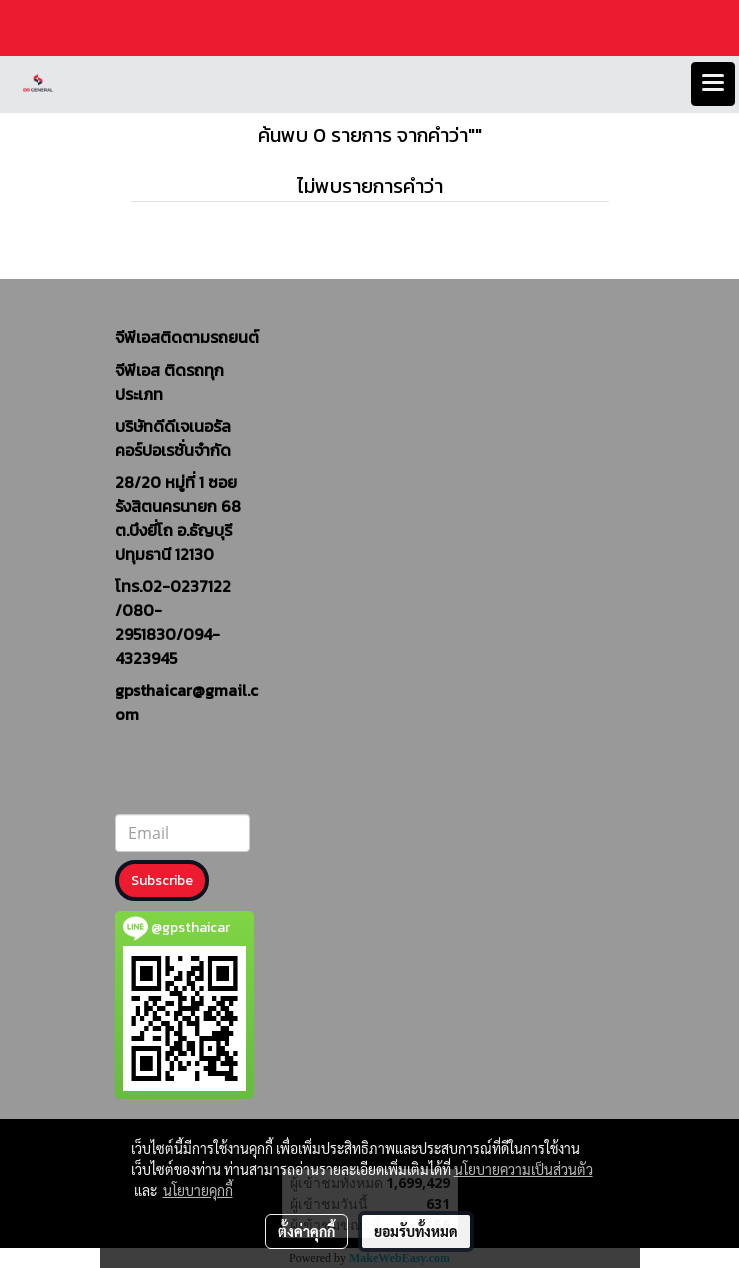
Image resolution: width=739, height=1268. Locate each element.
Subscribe (162, 880)
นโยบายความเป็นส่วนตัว (523, 1169)
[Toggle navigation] (713, 84)
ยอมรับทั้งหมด (416, 1231)
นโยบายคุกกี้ (198, 1190)
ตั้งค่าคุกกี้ (306, 1231)
